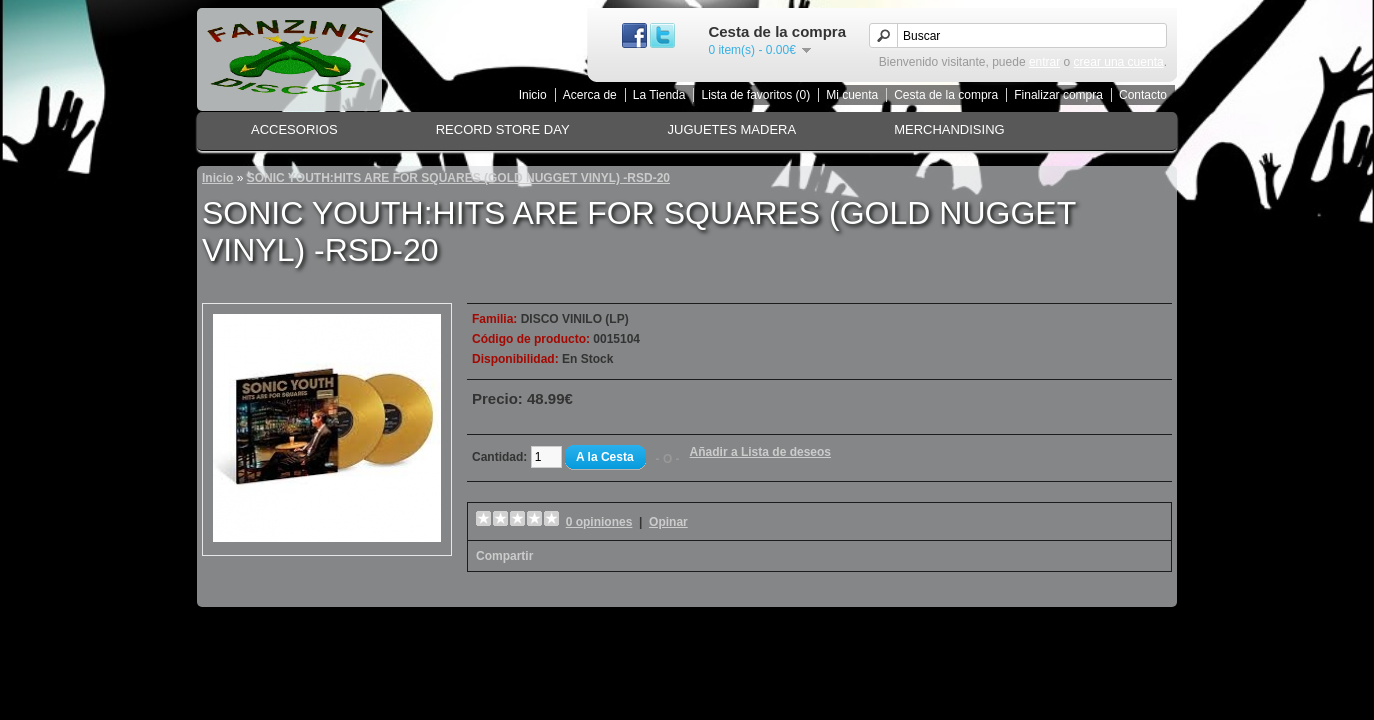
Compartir (504, 556)
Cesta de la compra (946, 95)
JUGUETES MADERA (732, 129)
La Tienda (659, 95)
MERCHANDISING (949, 129)
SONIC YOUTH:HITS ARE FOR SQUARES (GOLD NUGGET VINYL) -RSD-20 (458, 178)
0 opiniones (599, 522)
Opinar (668, 522)
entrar (1044, 62)
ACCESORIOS (294, 129)
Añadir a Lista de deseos (760, 452)
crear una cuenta (1119, 62)
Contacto (1143, 95)
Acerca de (590, 95)
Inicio (533, 95)
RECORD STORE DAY (503, 129)
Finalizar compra (1058, 95)
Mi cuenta (852, 95)
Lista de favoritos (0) (755, 95)
